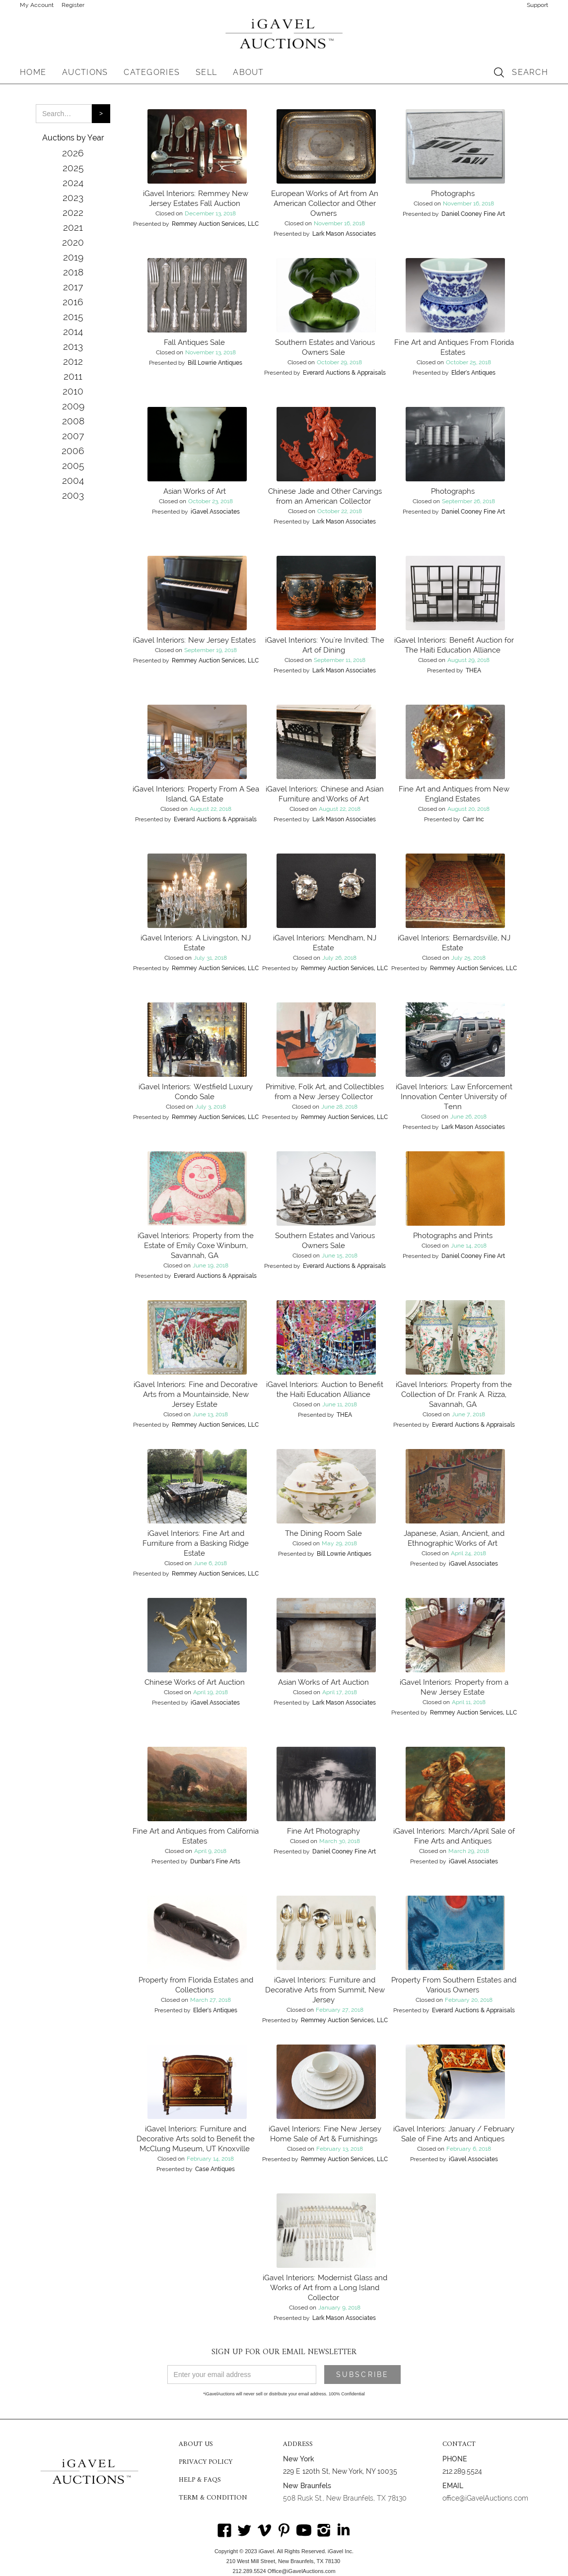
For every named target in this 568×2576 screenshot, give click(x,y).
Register (73, 4)
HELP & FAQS (200, 2480)
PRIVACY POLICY (205, 2462)
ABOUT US (196, 2444)
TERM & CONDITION (213, 2498)
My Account (37, 4)
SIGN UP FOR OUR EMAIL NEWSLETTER (284, 2352)
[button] (85, 72)
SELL (206, 72)
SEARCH (530, 72)
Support (537, 4)
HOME (33, 72)
